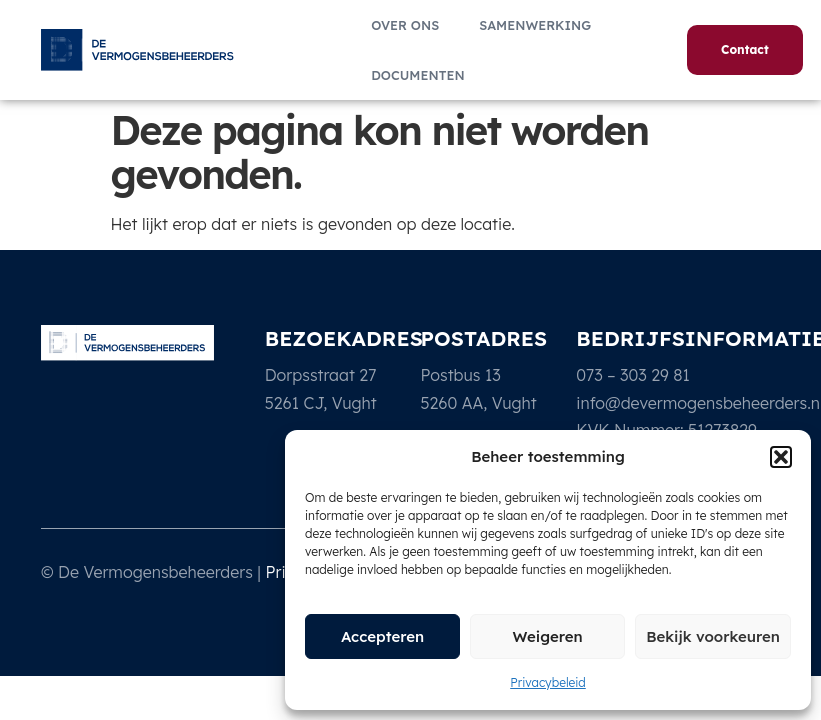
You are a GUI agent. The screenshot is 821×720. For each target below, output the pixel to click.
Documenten (417, 75)
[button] (781, 457)
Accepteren (382, 636)
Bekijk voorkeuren (713, 636)
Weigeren (547, 636)
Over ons (405, 25)
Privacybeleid (548, 682)
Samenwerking (535, 25)
